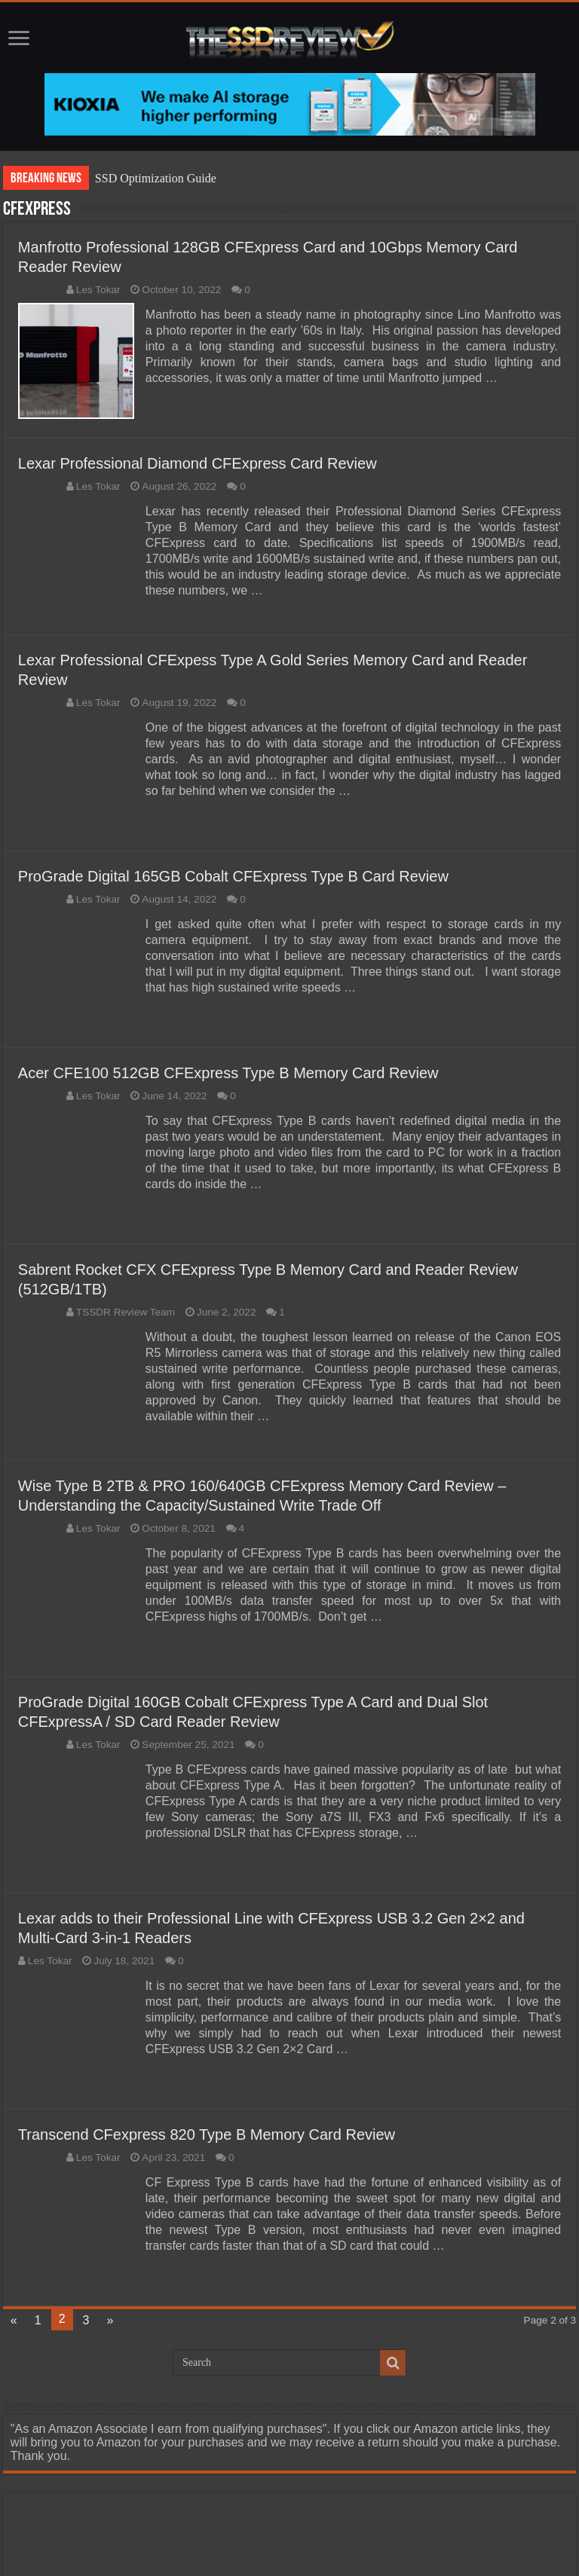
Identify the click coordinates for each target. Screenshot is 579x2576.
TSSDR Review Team (125, 1312)
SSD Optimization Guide (155, 178)
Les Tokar (98, 289)
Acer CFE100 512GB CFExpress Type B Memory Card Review (228, 1073)
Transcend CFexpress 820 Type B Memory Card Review (206, 2134)
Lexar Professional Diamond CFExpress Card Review (197, 463)
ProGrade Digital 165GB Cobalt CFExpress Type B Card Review (233, 876)
